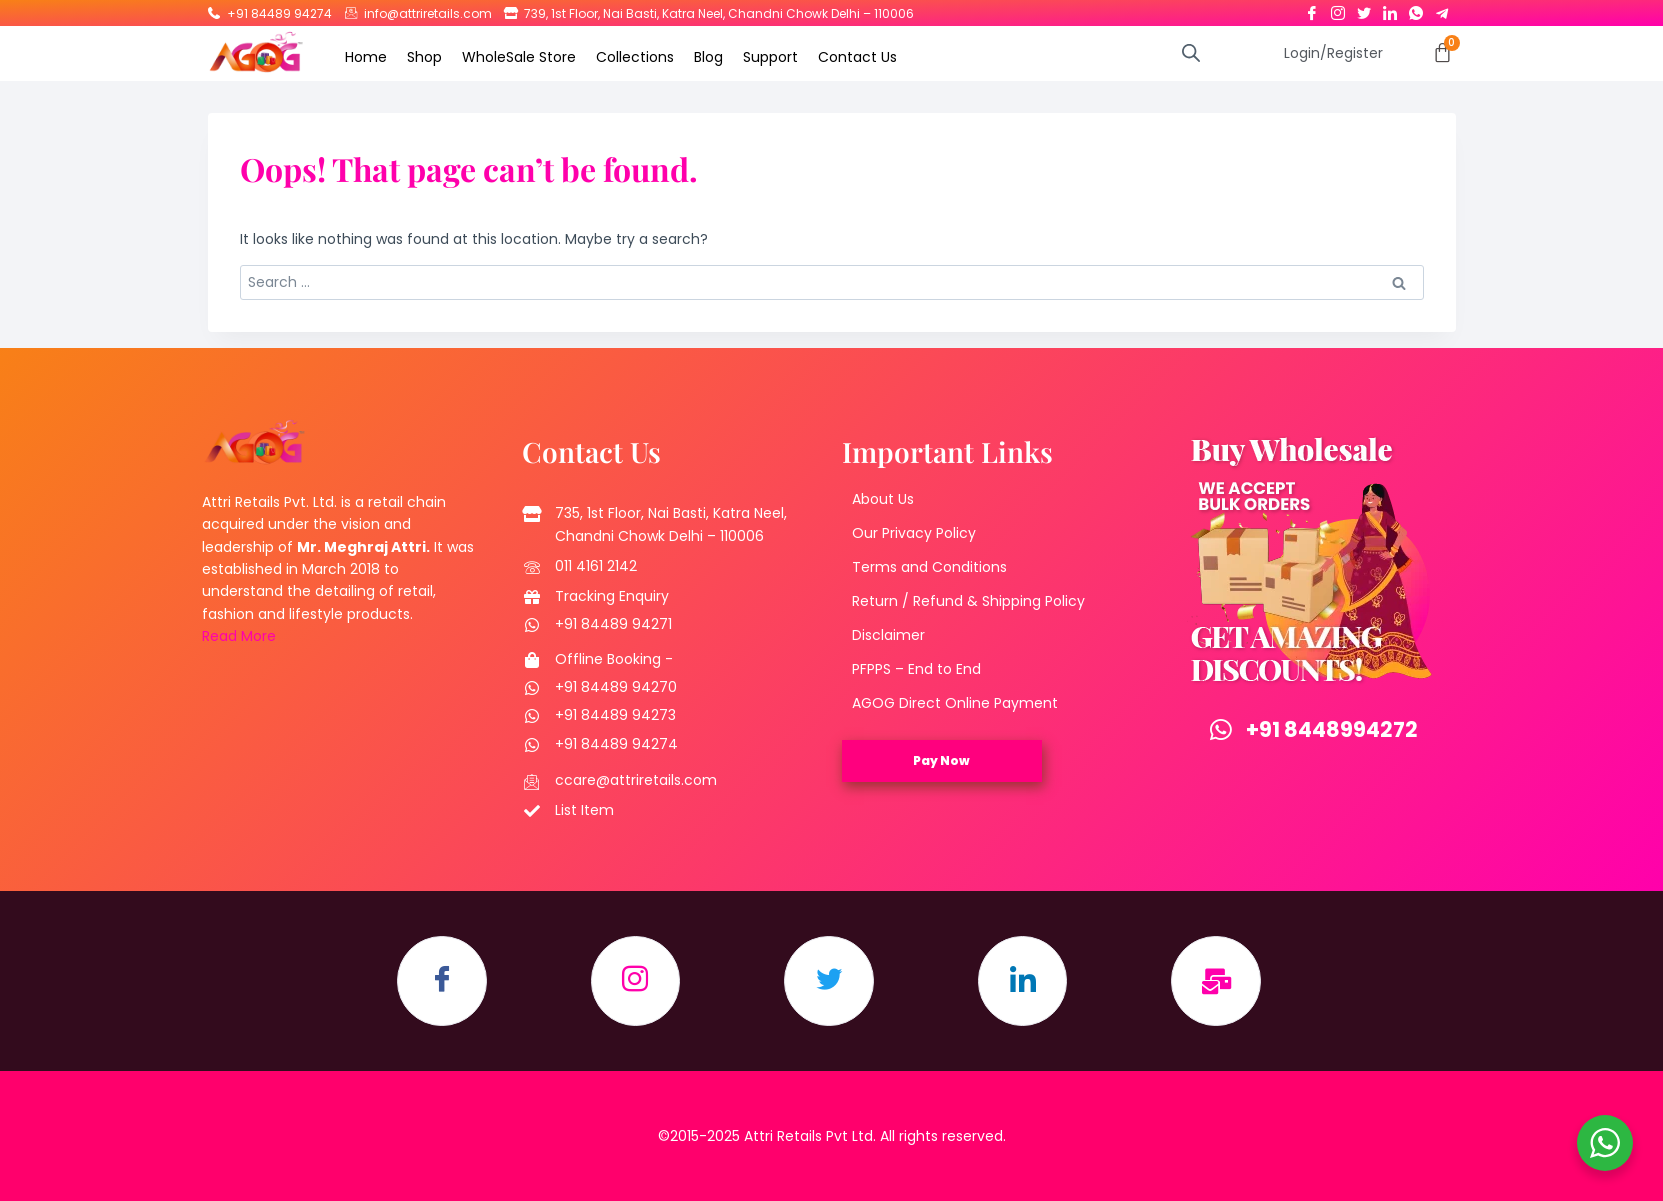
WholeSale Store (519, 57)
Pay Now (941, 760)
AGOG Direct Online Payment (955, 703)
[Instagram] (1338, 9)
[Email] (1217, 981)
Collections (635, 57)
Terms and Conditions (929, 567)
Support (770, 57)
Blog (708, 57)
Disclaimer (888, 635)
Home (366, 57)
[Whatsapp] (1416, 9)
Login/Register (1333, 53)
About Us (883, 499)
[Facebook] (1312, 9)
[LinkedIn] (1390, 9)
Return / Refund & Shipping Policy (968, 601)
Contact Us (857, 57)
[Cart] (1442, 52)
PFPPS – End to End (916, 669)
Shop (424, 57)
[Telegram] (1442, 9)
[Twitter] (1364, 9)
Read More (239, 636)
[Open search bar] (1191, 52)
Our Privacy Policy (914, 533)
